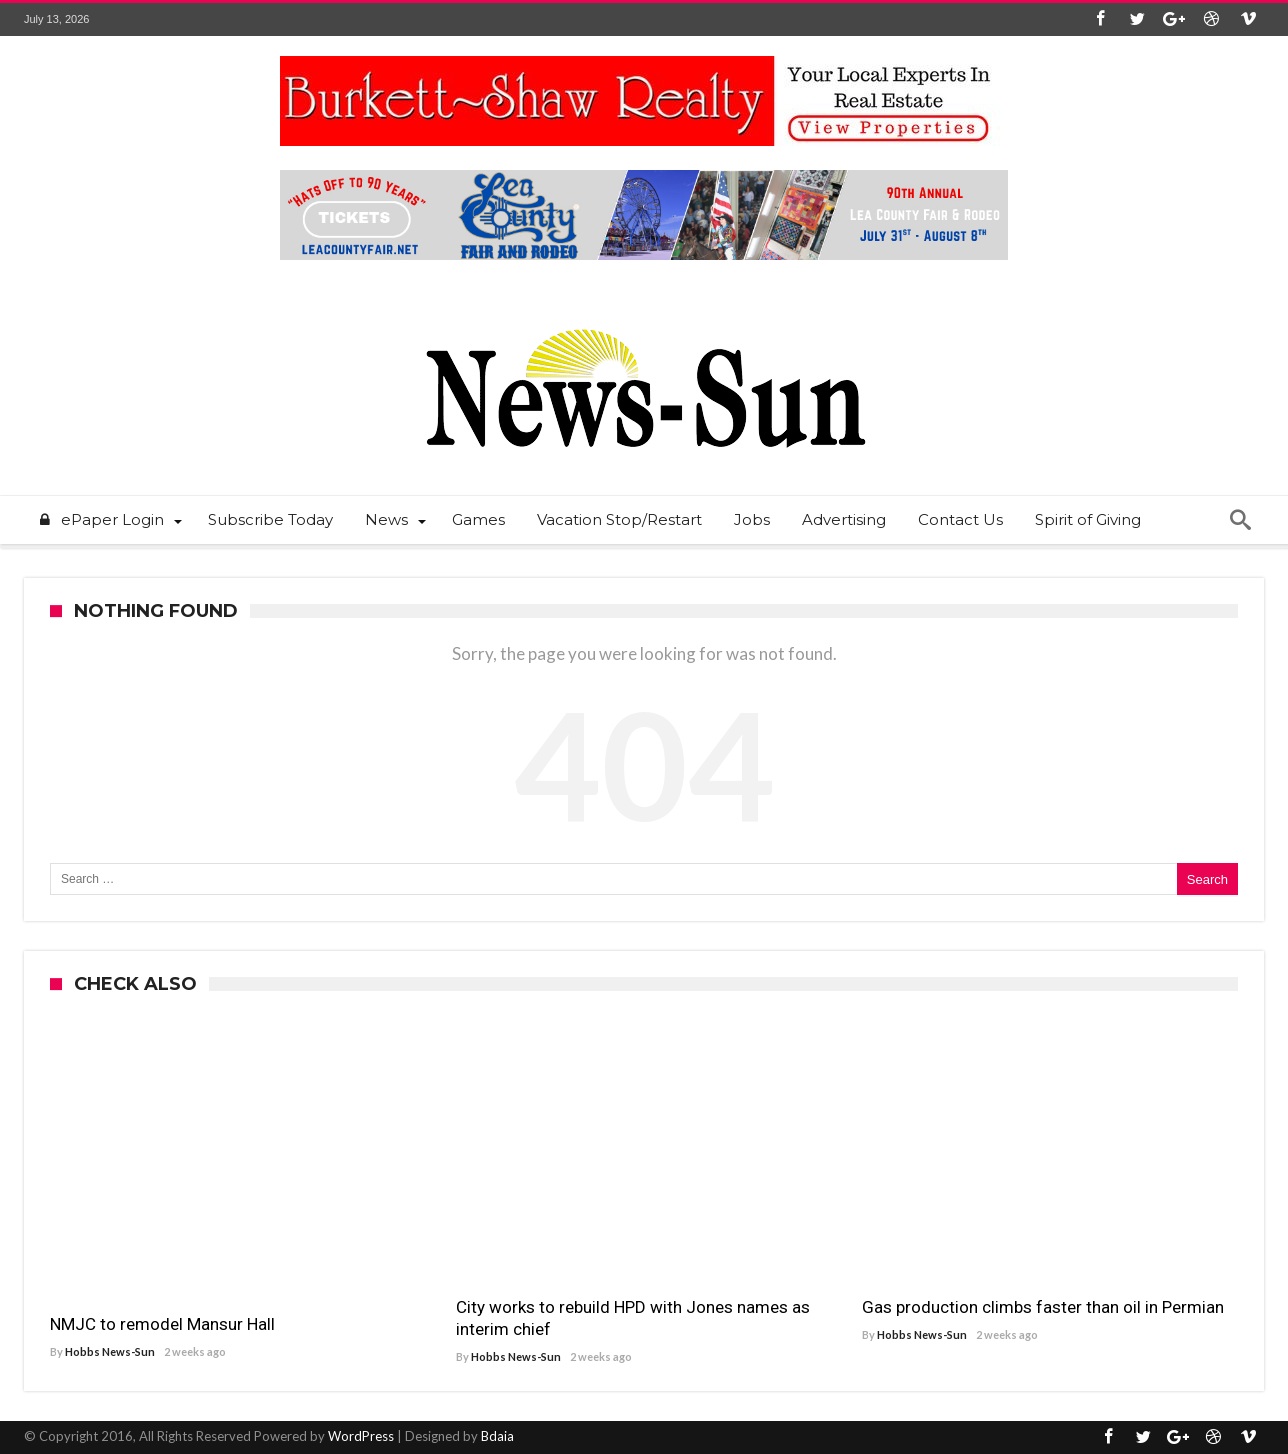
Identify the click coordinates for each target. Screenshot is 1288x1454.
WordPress (361, 1436)
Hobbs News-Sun (110, 1351)
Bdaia (497, 1436)
